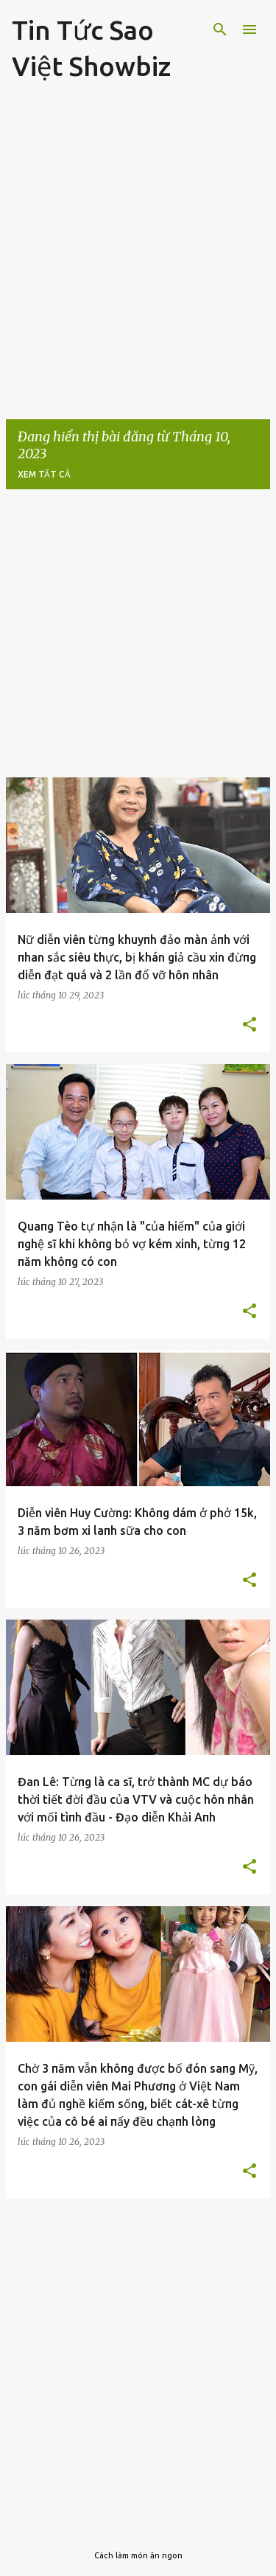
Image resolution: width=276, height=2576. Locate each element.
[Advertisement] (138, 257)
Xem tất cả (44, 474)
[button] (249, 1025)
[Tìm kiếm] (220, 29)
